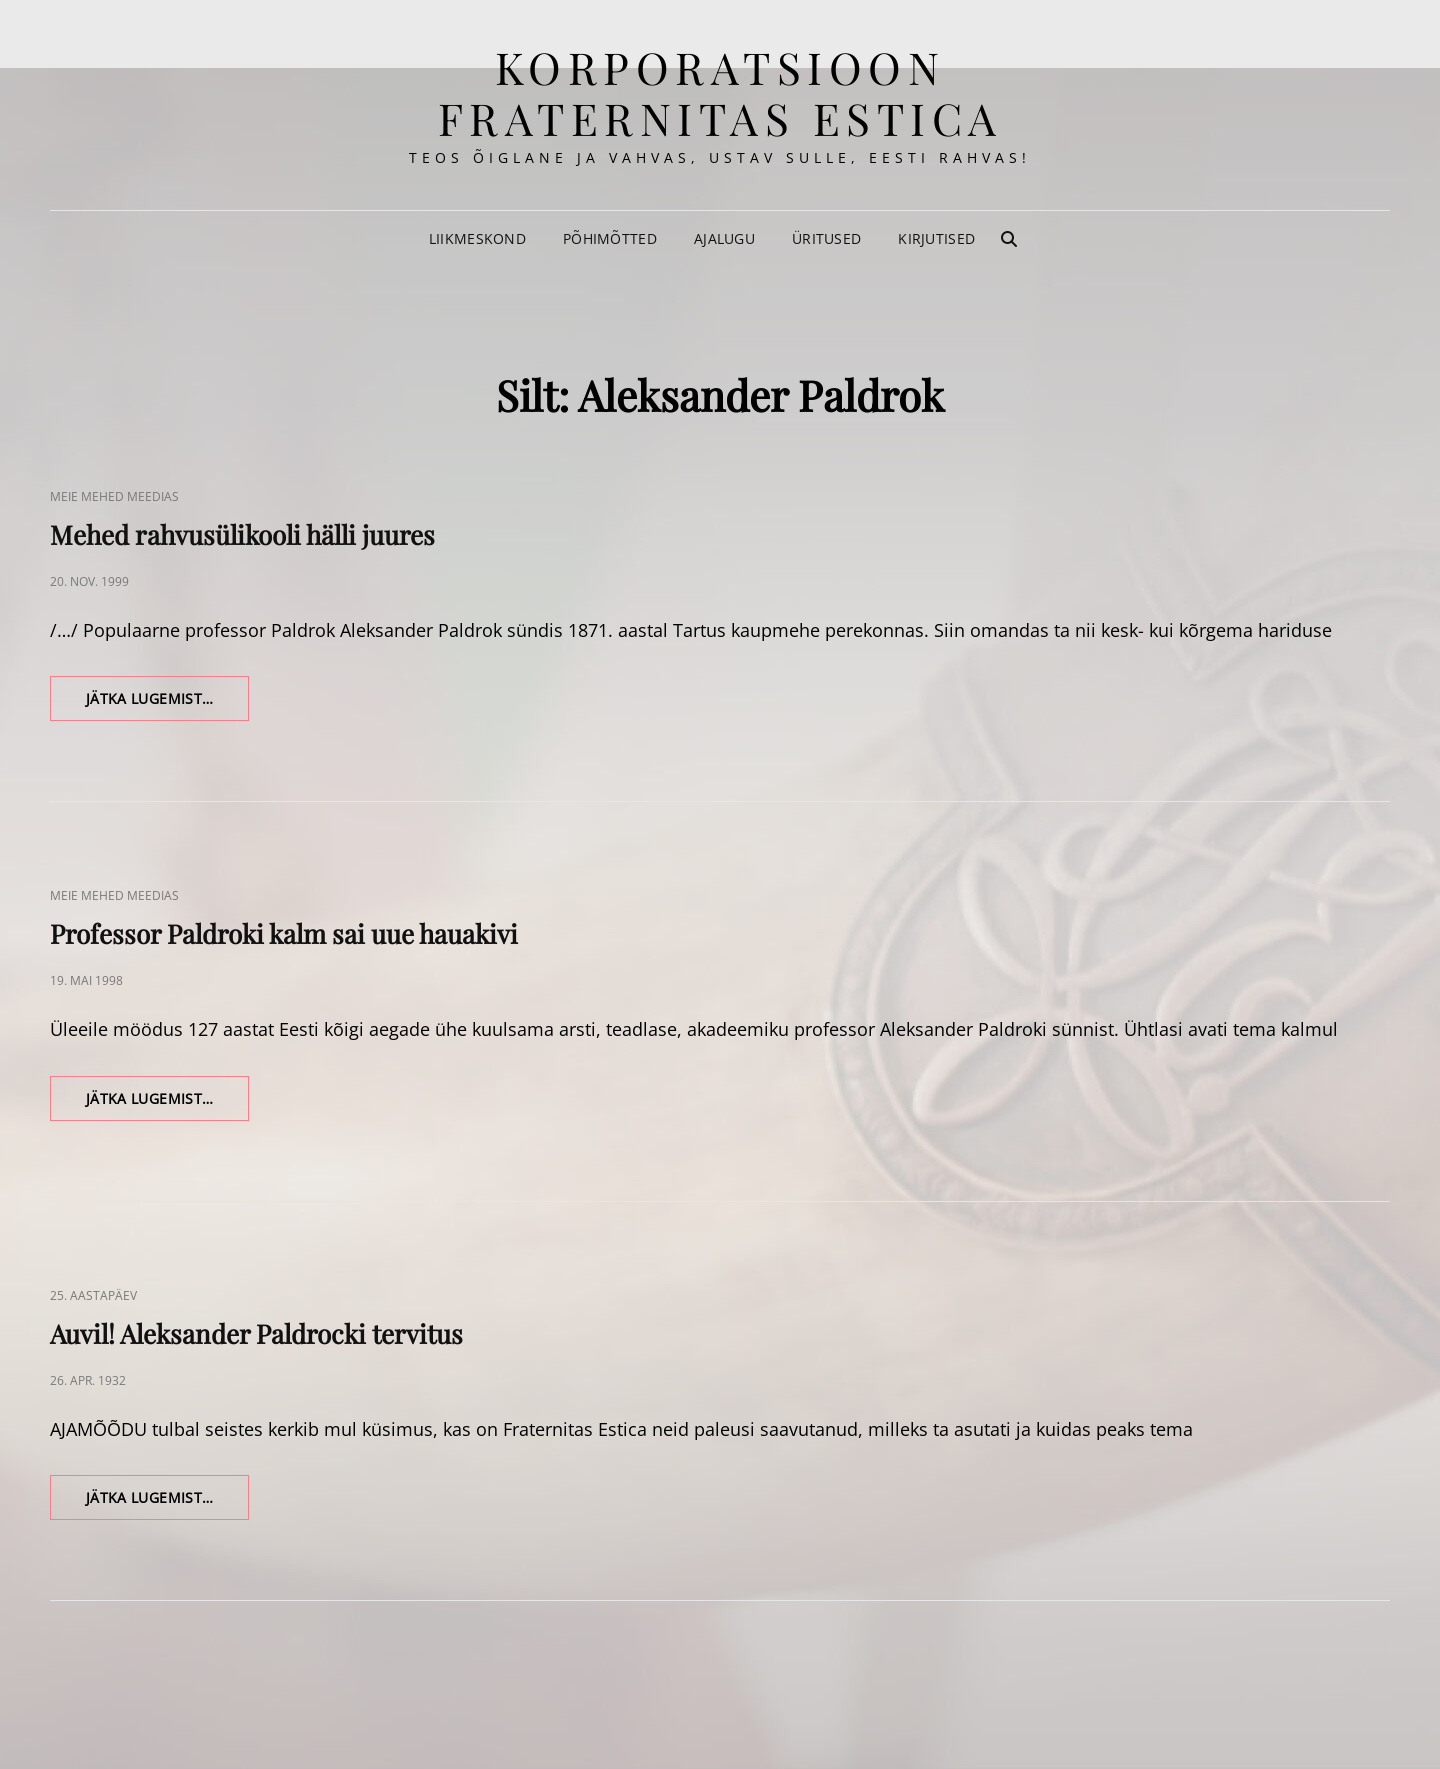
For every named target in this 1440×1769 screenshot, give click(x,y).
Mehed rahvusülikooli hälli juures (242, 534)
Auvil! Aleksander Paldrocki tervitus (256, 1333)
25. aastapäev (93, 1295)
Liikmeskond (477, 238)
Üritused (826, 238)
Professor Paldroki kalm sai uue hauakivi (284, 933)
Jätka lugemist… (167, 704)
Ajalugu (724, 238)
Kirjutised (936, 238)
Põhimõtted (610, 238)
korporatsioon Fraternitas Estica (720, 92)
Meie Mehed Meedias (114, 496)
